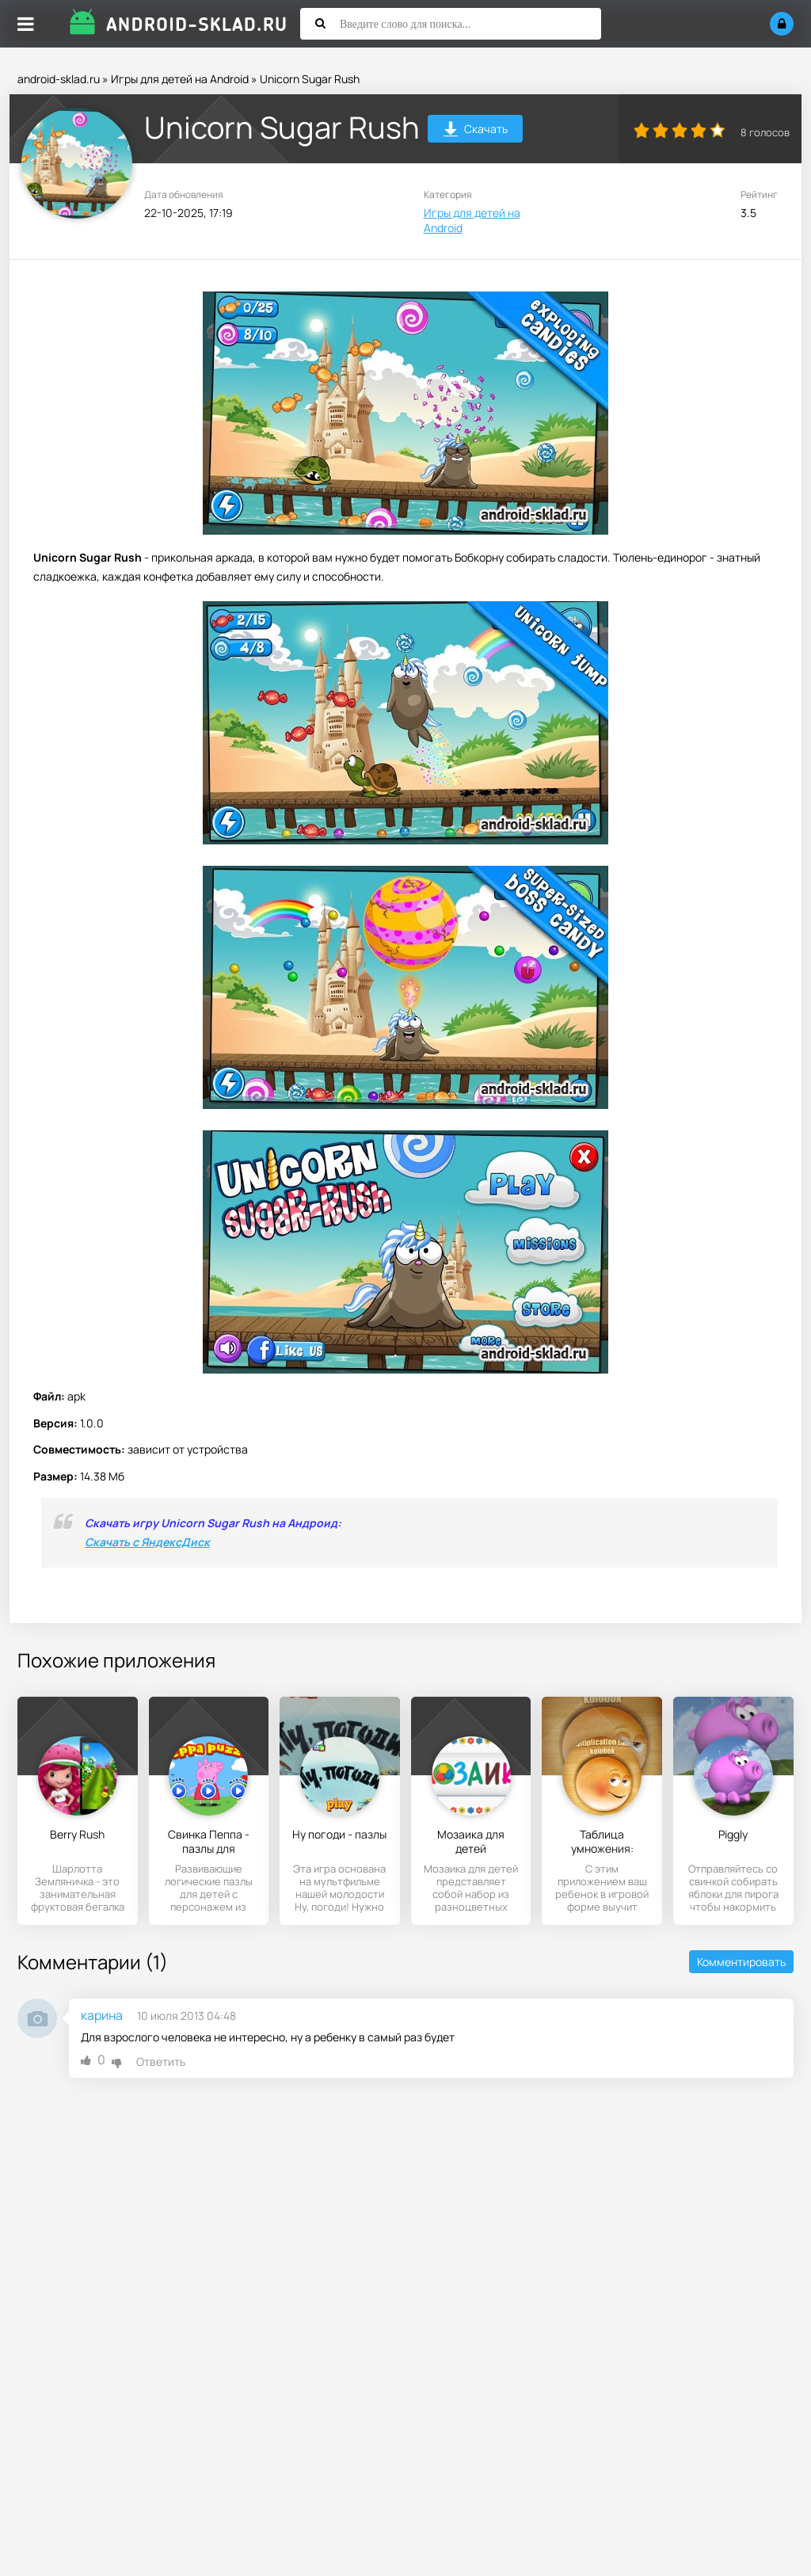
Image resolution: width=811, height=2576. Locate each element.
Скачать (475, 131)
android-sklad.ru (58, 78)
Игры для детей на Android (180, 78)
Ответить (160, 2061)
